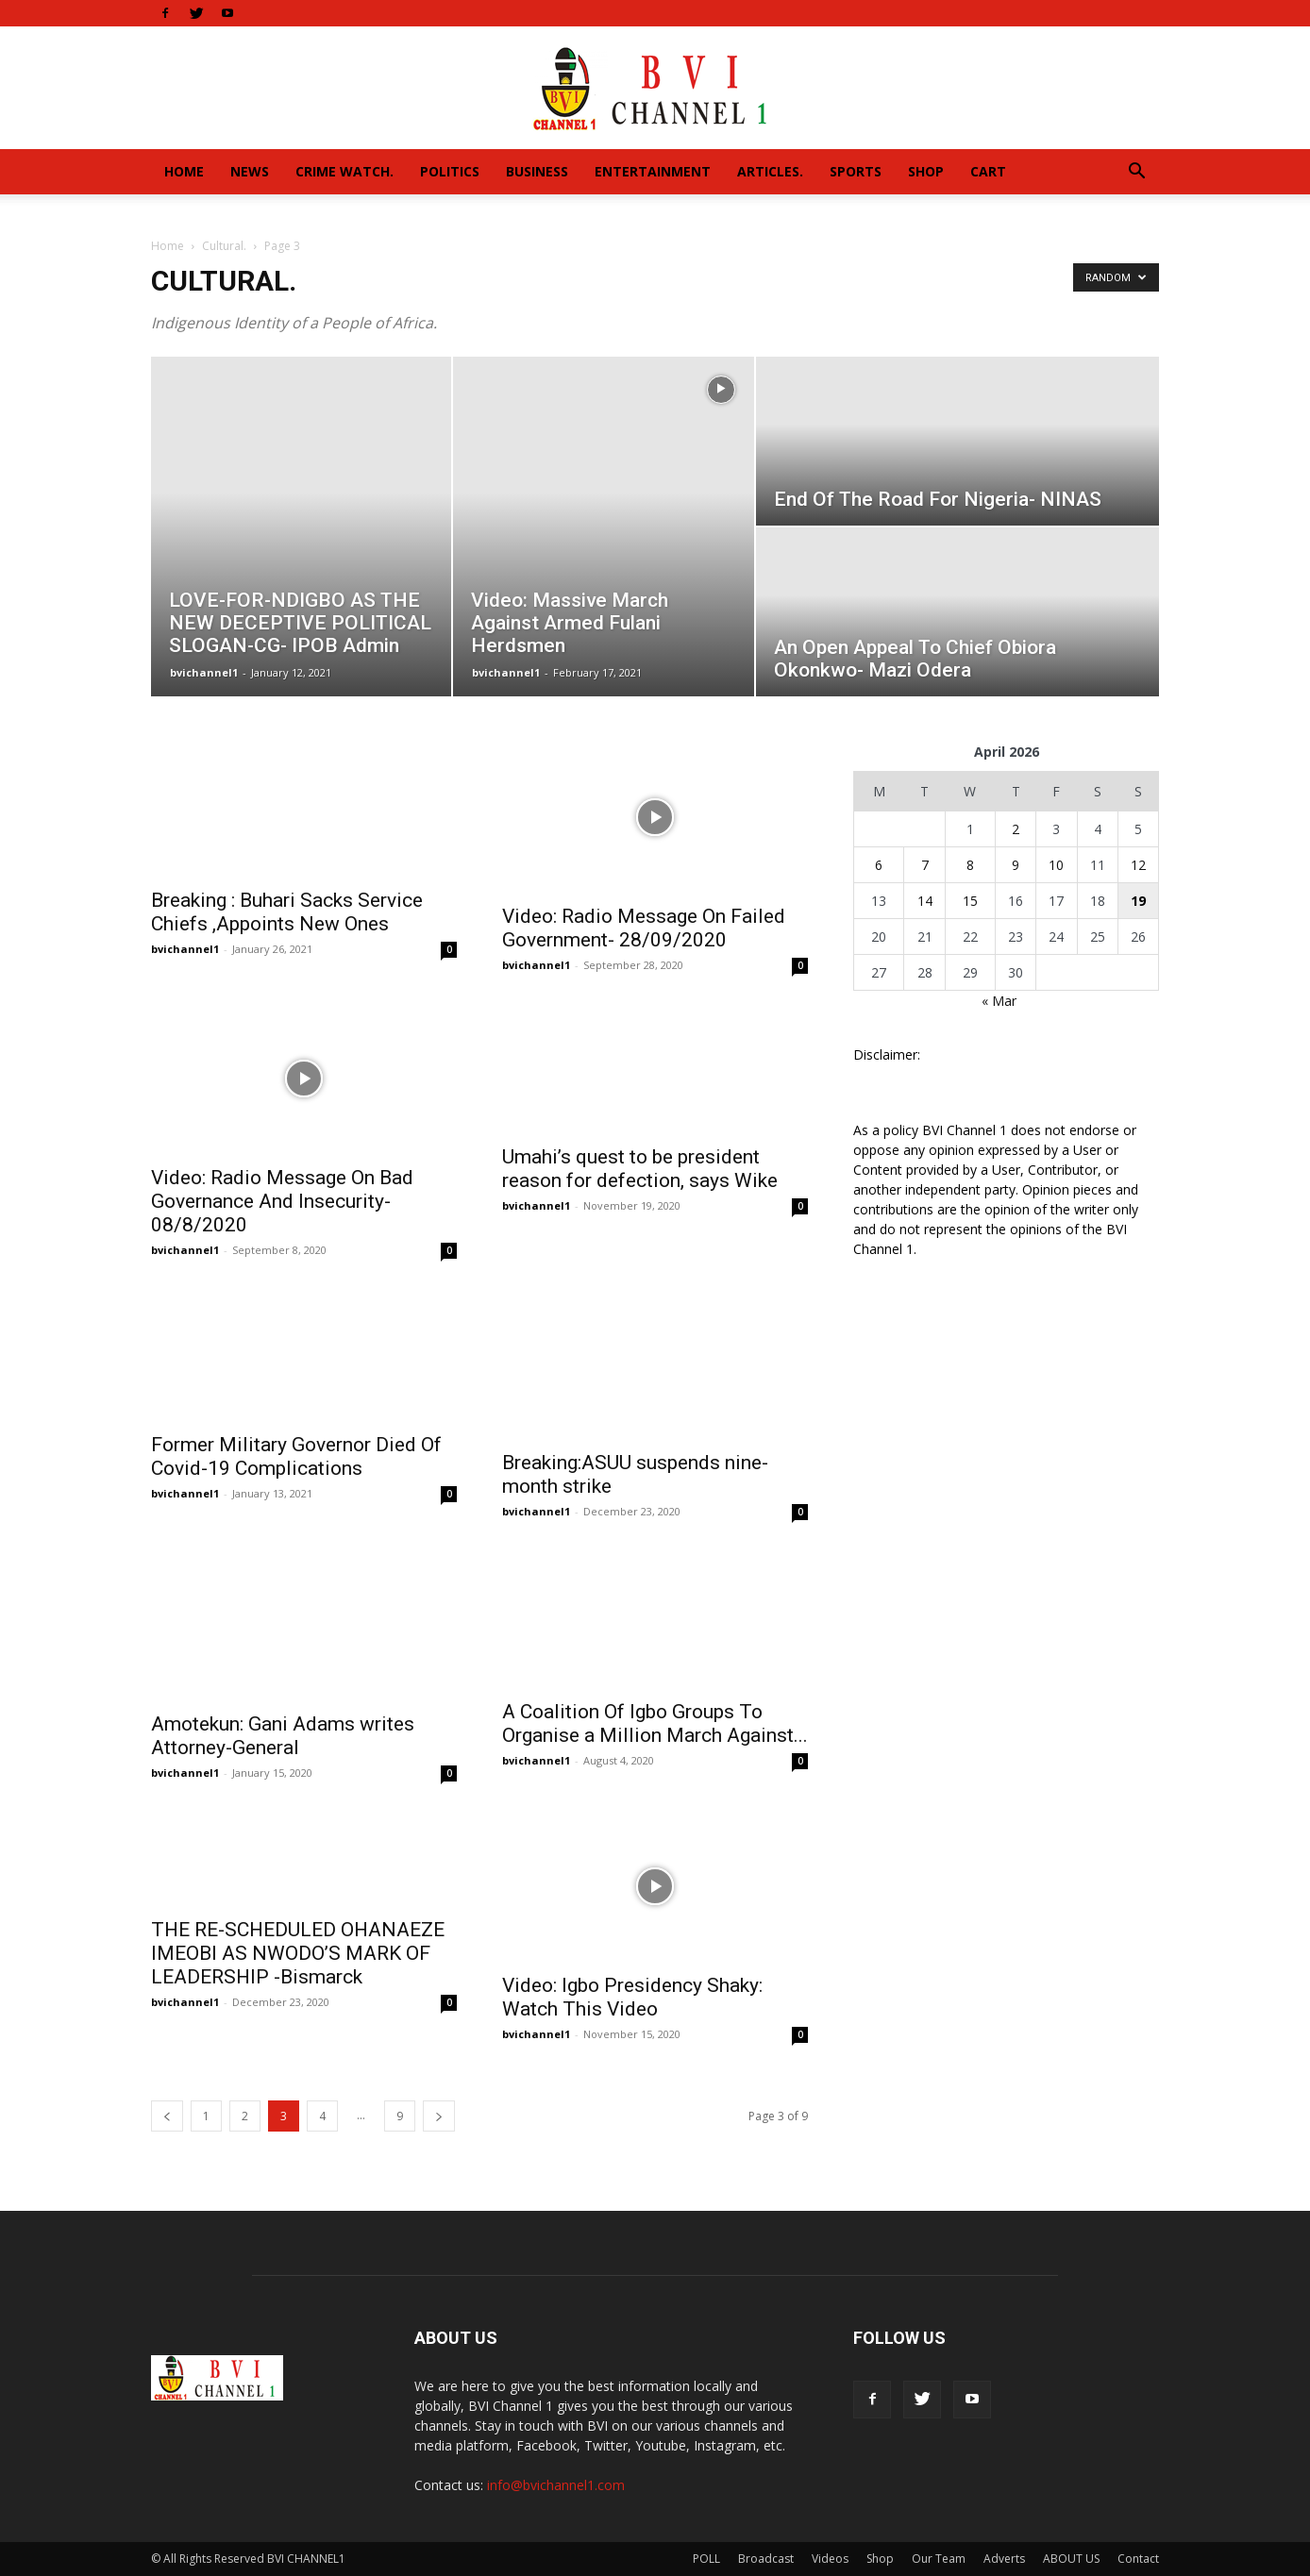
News (249, 171)
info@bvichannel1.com (556, 2485)
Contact (1138, 2559)
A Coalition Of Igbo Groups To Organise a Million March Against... (655, 1723)
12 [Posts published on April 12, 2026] (1138, 865)
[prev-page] (167, 2116)
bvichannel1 (204, 672)
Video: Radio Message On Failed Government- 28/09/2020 (643, 928)
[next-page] (439, 2116)
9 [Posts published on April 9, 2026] (1015, 865)
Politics (449, 171)
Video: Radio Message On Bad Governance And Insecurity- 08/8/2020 (282, 1201)
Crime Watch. (344, 171)
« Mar (999, 1001)
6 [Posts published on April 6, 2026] (878, 865)
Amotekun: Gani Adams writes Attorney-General (282, 1736)
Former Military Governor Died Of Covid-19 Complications (296, 1456)
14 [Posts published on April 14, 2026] (924, 901)
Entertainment (653, 171)
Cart (988, 171)
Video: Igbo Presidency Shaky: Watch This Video (632, 1997)
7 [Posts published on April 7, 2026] (925, 865)
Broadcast (766, 2559)
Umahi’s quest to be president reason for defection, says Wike (640, 1169)
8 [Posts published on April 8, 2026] (970, 865)
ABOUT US (1071, 2559)
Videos (830, 2559)
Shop (926, 171)
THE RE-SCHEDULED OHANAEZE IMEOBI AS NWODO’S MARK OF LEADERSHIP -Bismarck (298, 1953)
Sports (856, 171)
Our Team (939, 2559)
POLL (706, 2559)
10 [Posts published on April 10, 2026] (1056, 865)
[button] (1136, 173)
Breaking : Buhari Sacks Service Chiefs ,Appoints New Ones (287, 912)
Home (184, 171)
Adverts (1004, 2559)
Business (537, 171)
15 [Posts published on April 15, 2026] (970, 901)
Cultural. (224, 246)
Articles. (770, 171)
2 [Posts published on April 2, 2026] (1015, 829)
